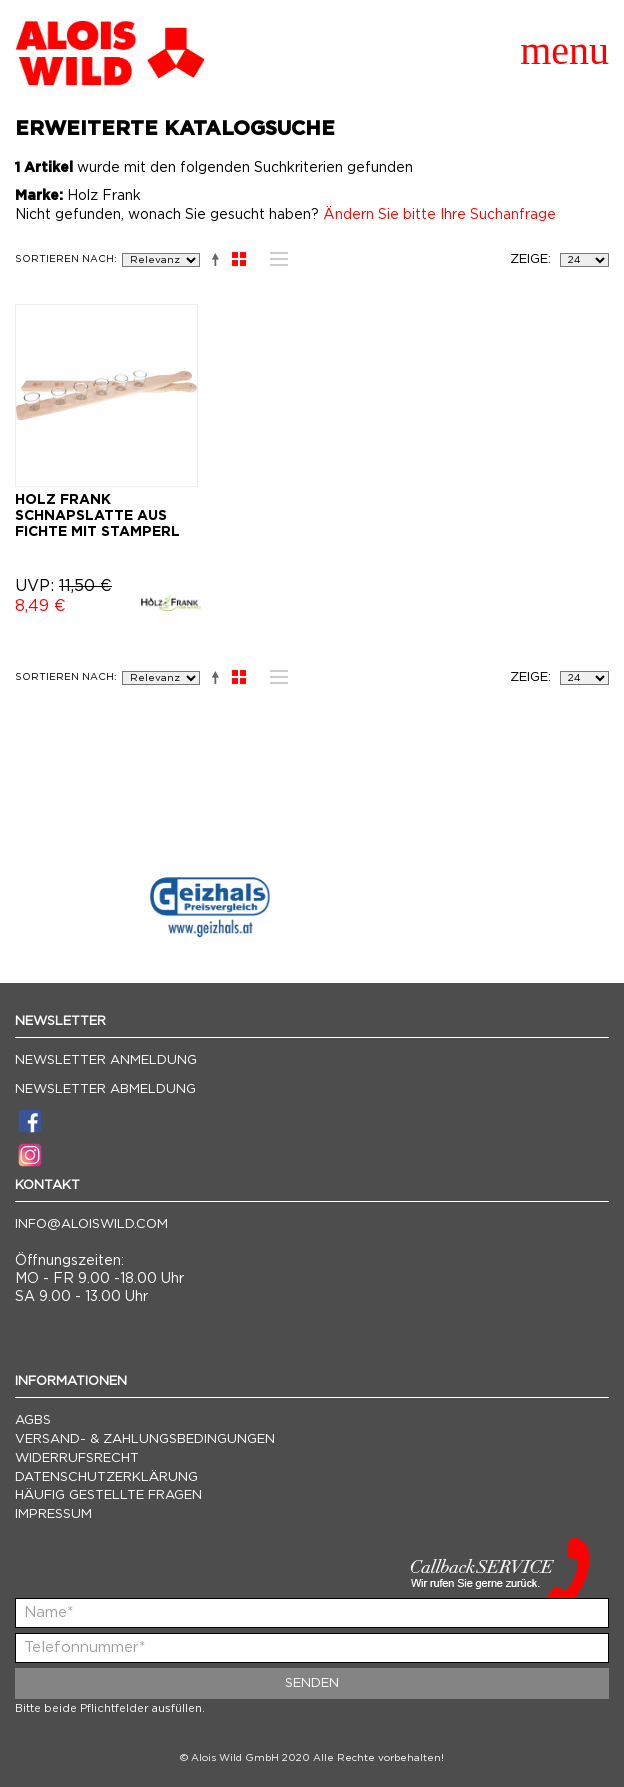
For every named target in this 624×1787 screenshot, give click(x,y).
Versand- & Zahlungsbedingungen (145, 1439)
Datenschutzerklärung (106, 1477)
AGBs (33, 1420)
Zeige (529, 259)
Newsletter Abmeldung (105, 1089)
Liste (274, 259)
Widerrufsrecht (77, 1458)
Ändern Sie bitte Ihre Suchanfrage (439, 215)
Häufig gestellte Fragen (108, 1495)
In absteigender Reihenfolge (211, 259)
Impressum (53, 1514)
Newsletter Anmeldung (106, 1060)
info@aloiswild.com (91, 1224)
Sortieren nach (64, 259)
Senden (312, 1683)
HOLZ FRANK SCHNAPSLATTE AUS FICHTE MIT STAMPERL (97, 516)
